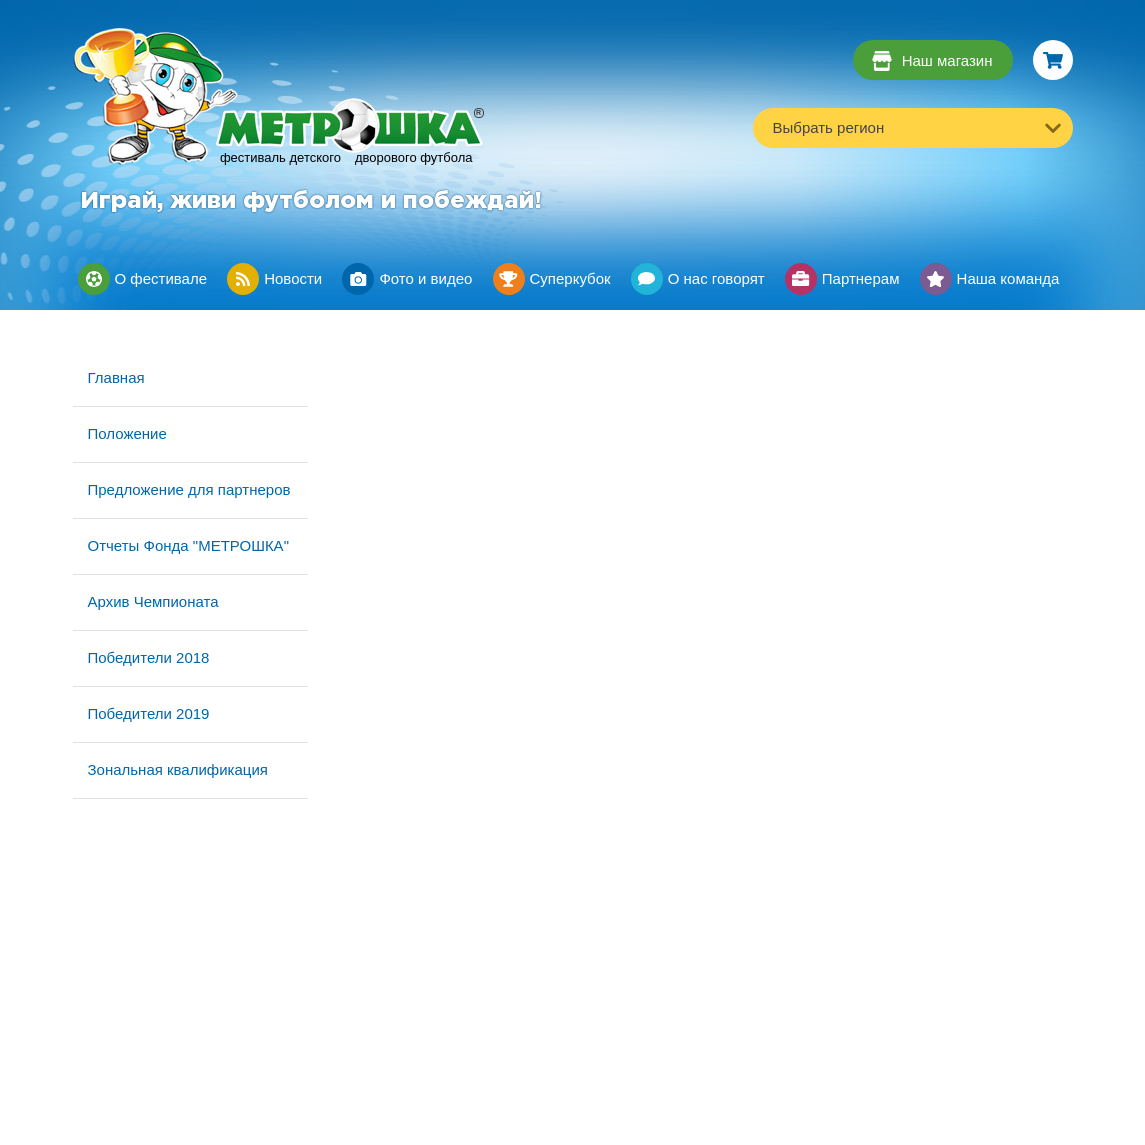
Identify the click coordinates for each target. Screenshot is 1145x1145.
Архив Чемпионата (153, 601)
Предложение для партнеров (189, 489)
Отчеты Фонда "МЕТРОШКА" (188, 545)
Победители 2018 (149, 657)
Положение (127, 433)
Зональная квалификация (178, 769)
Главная (116, 377)
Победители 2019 (149, 713)
